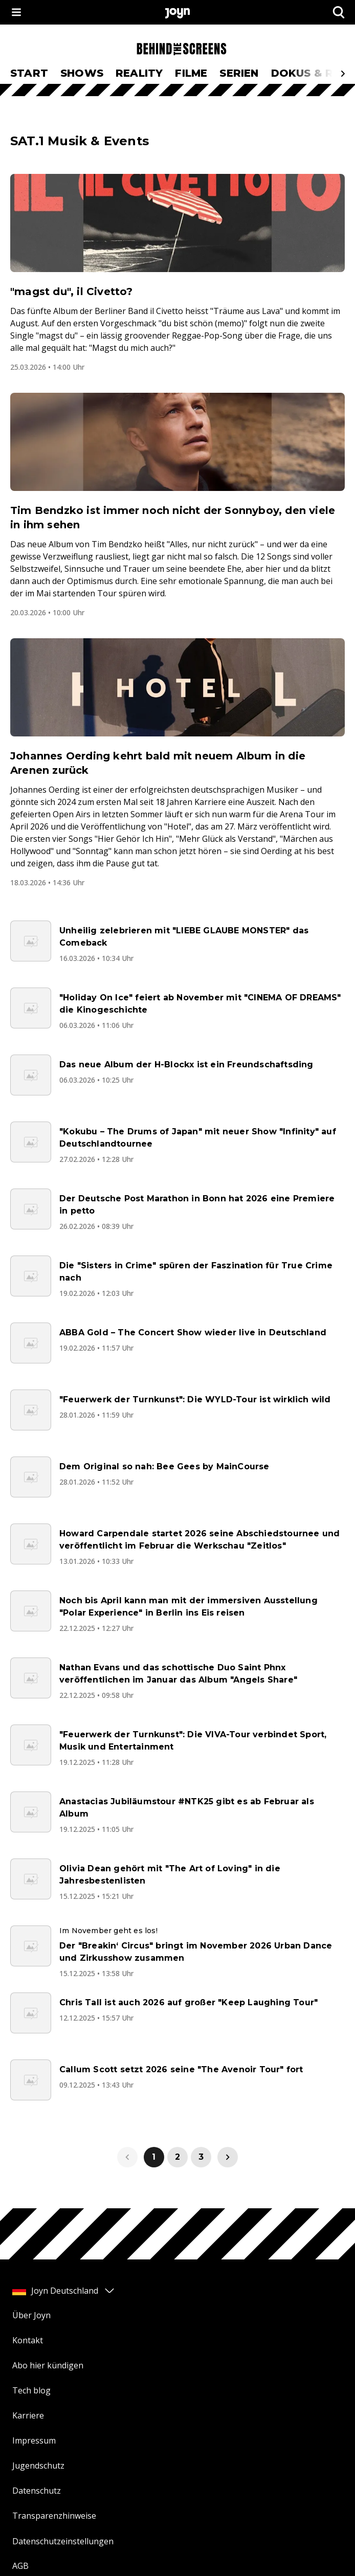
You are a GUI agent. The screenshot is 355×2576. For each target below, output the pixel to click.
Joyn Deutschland (64, 2290)
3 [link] (201, 2157)
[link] (227, 2157)
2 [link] (177, 2157)
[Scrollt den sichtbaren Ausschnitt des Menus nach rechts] (343, 73)
